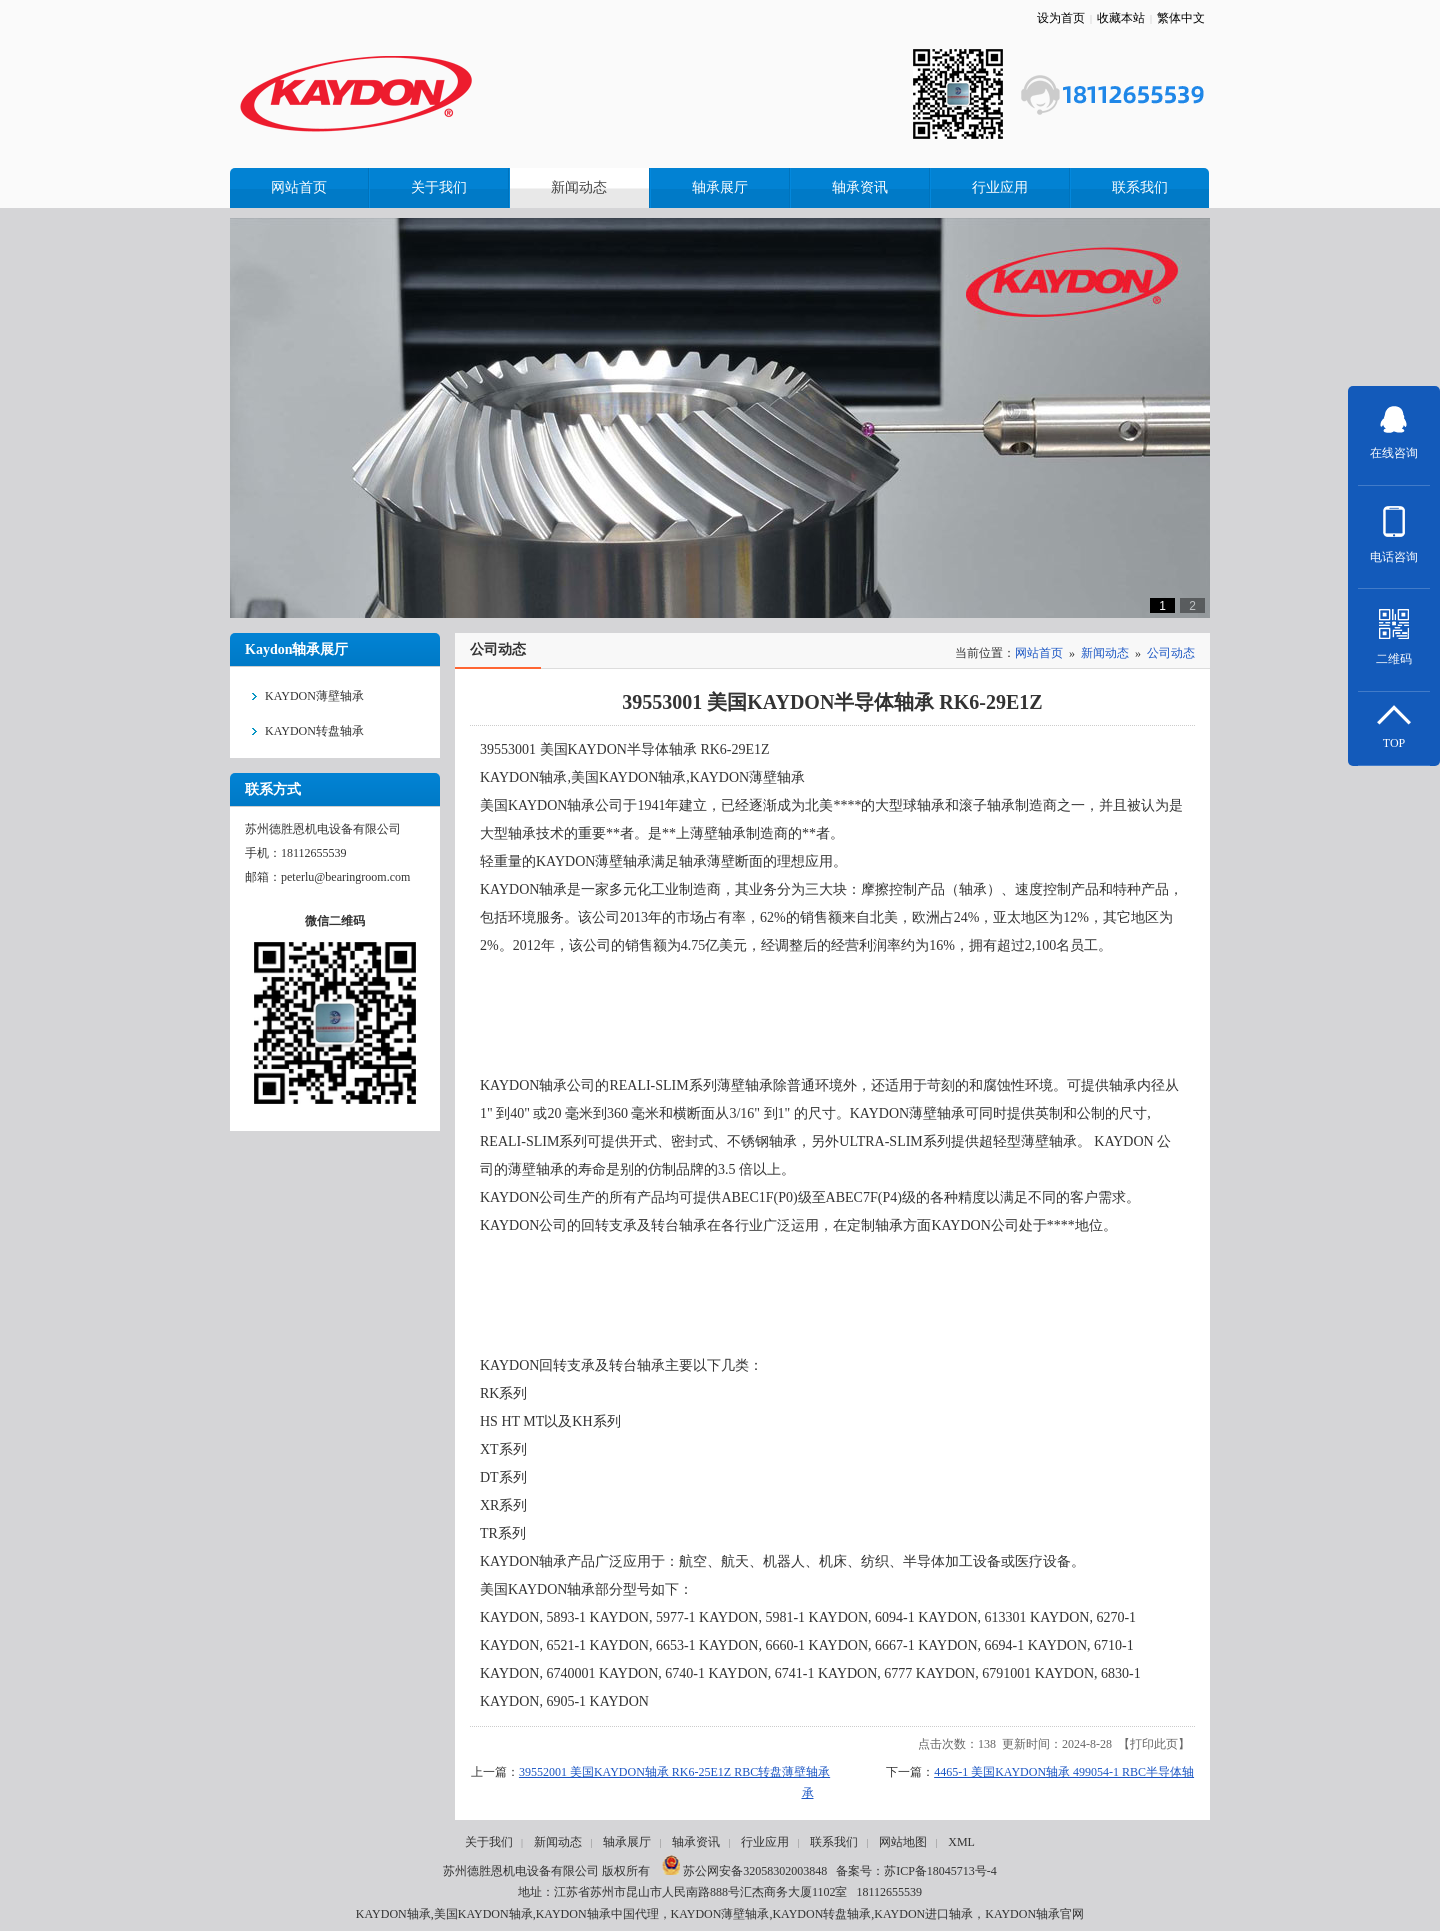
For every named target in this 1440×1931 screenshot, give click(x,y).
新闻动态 (1105, 653)
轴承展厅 (627, 1842)
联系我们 (834, 1842)
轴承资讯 (696, 1842)
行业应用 (765, 1842)
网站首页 (1039, 653)
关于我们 (489, 1842)
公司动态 (1171, 653)
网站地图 (903, 1842)
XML (961, 1842)
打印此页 (1154, 1744)
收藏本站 (1121, 18)
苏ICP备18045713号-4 (940, 1871)
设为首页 (1061, 18)
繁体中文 (1181, 18)
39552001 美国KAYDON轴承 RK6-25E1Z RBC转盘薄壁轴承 (674, 1772)
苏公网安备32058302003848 (744, 1871)
